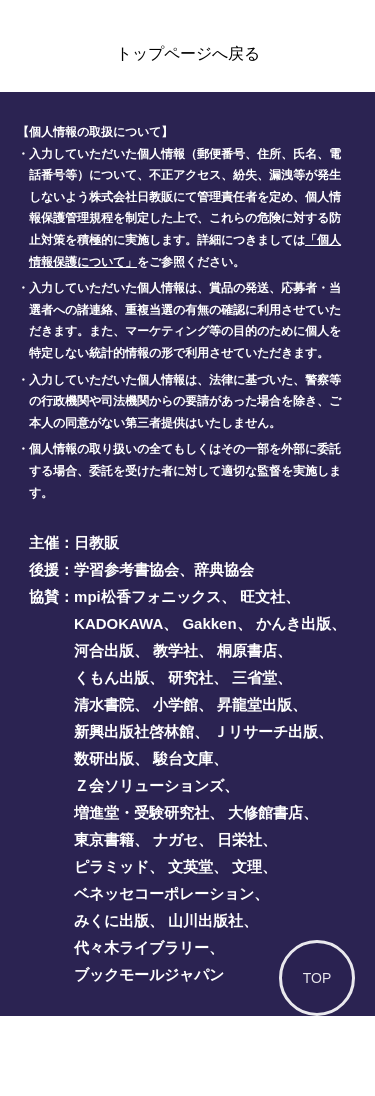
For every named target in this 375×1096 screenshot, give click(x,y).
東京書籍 (104, 839)
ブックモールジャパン (149, 974)
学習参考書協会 (126, 569)
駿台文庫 (183, 758)
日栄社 (239, 839)
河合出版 (104, 650)
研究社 (190, 677)
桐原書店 (247, 650)
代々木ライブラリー (141, 947)
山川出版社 (205, 920)
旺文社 (262, 596)
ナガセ (175, 839)
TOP (317, 978)
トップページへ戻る (188, 53)
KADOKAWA (118, 623)
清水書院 (104, 704)
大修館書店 (265, 812)
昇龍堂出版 (254, 704)
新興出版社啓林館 (134, 731)
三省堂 (254, 677)
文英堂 (190, 866)
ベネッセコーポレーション (164, 893)
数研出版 (104, 758)
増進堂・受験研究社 (141, 812)
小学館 (175, 704)
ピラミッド (111, 866)
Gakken (209, 623)
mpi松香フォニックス (147, 596)
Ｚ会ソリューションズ (149, 785)
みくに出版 (111, 920)
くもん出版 (111, 677)
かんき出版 (293, 623)
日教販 (96, 542)
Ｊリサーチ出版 (265, 731)
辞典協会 (224, 569)
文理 (247, 866)
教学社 (175, 650)
